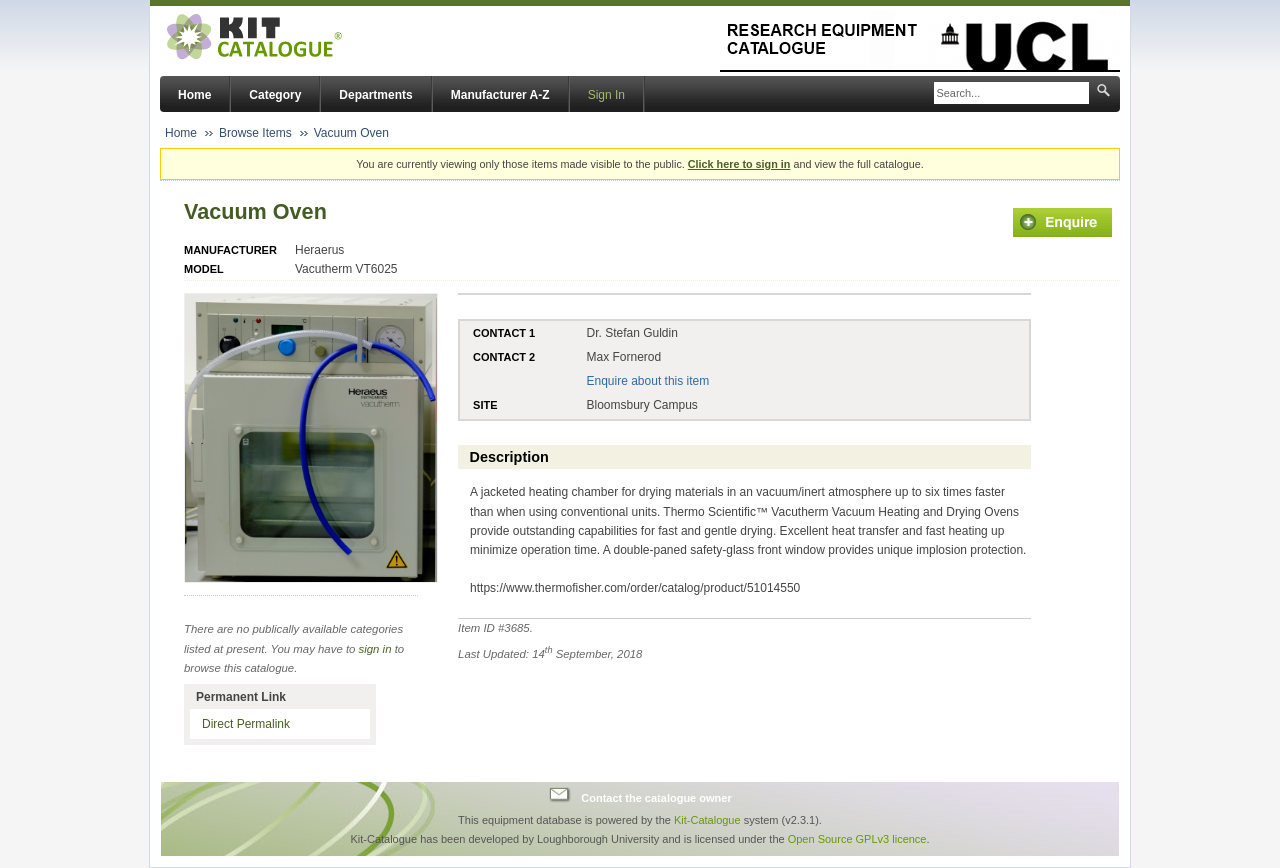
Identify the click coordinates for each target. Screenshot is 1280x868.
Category (275, 95)
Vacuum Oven (351, 133)
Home (194, 95)
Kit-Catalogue (707, 820)
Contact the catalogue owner (656, 797)
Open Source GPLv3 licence (857, 839)
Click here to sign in (739, 164)
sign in (375, 649)
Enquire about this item (647, 381)
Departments (375, 95)
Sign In (606, 95)
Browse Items (255, 133)
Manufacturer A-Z (500, 95)
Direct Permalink (246, 724)
